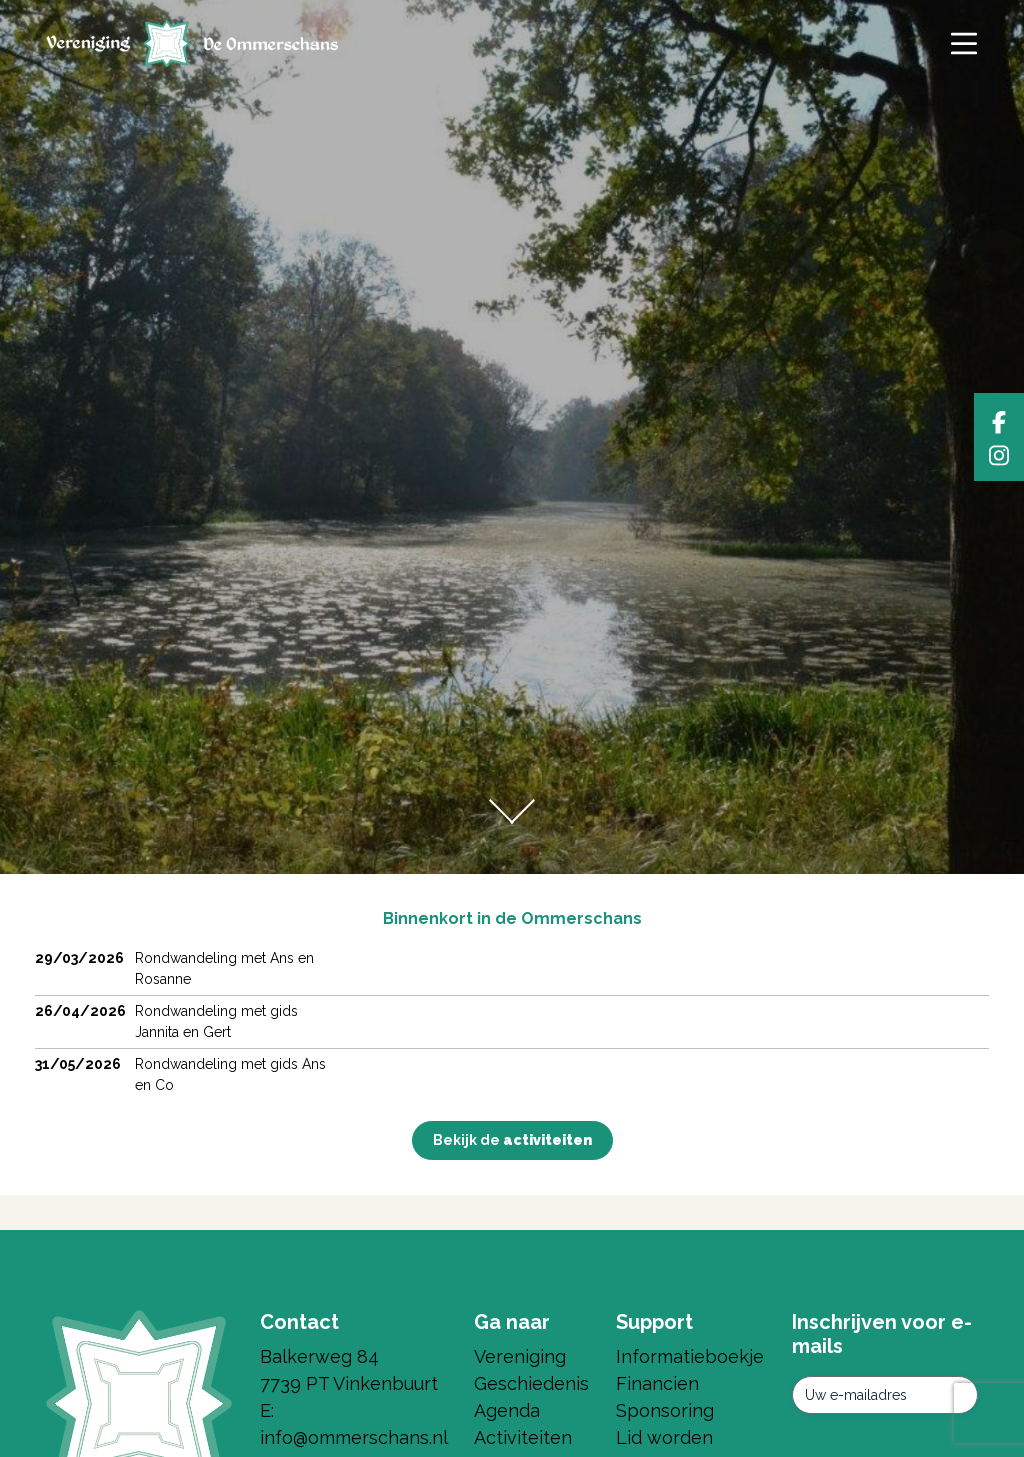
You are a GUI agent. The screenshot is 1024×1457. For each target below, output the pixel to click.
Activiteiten (523, 1437)
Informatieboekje (690, 1356)
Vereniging (520, 1356)
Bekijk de (512, 1140)
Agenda (507, 1410)
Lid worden (664, 1437)
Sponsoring (665, 1410)
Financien (657, 1383)
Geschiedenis (531, 1383)
